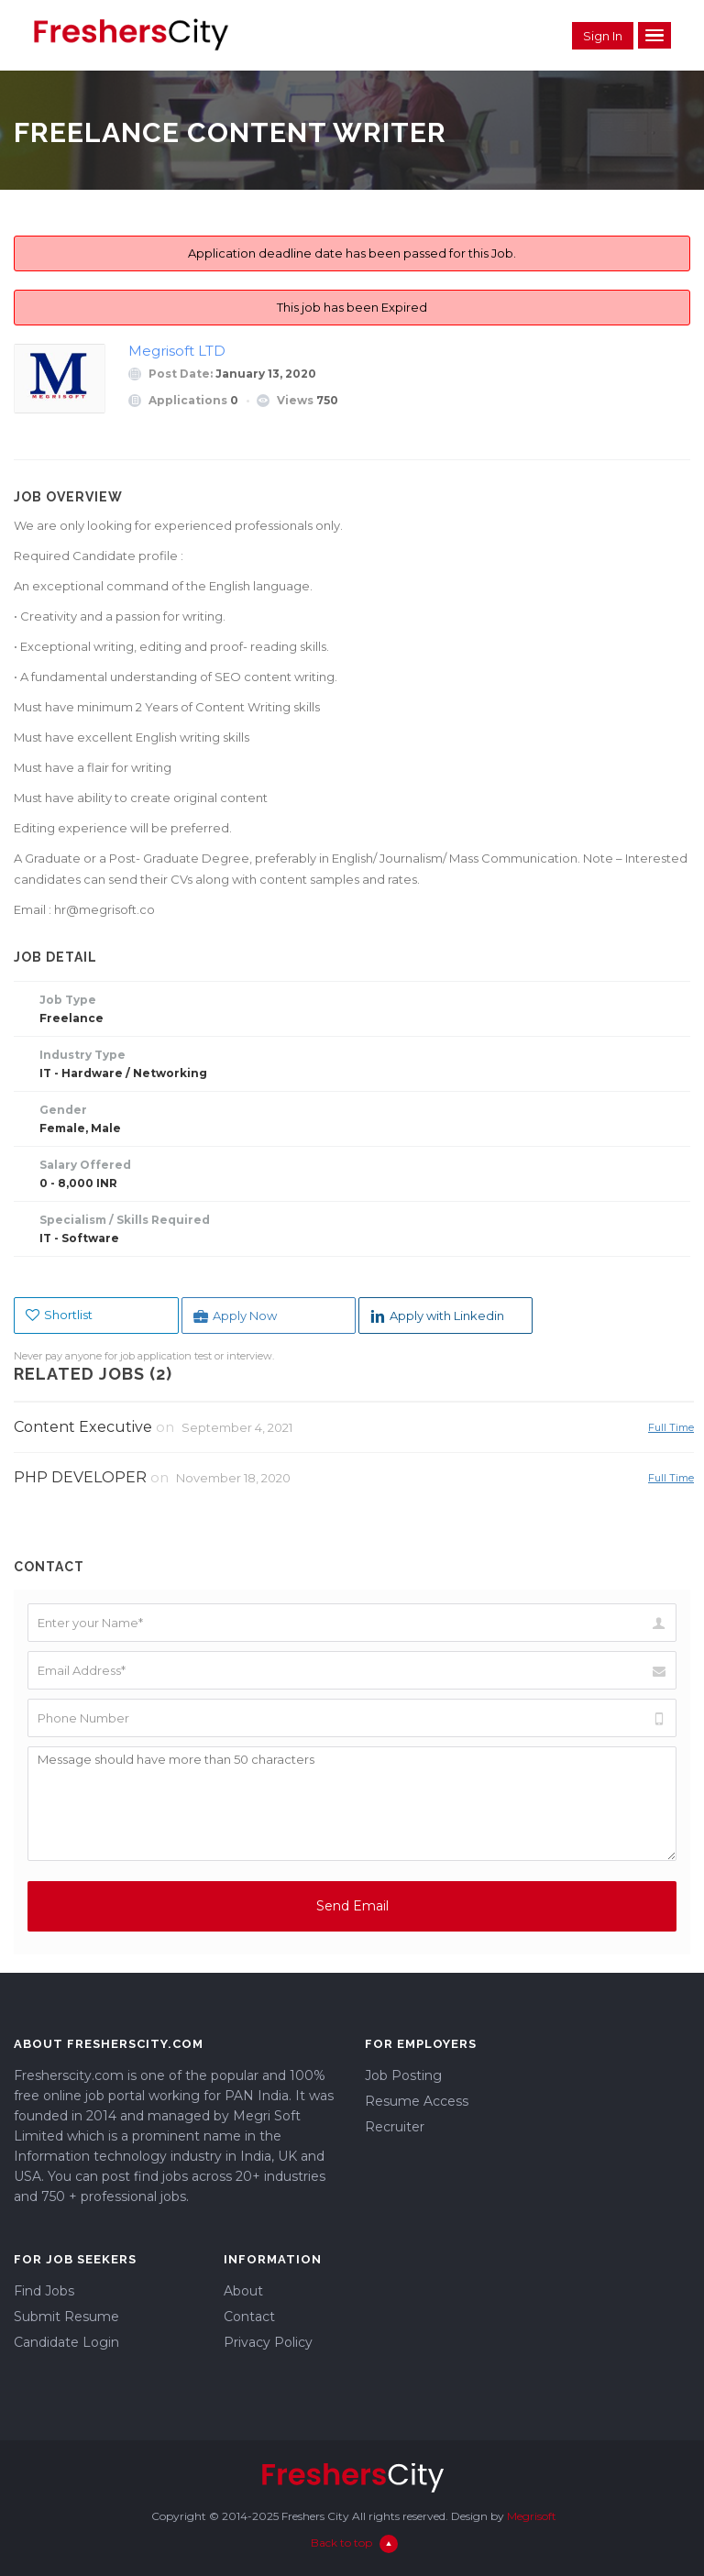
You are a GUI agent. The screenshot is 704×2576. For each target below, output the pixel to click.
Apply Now (235, 1316)
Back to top (354, 2542)
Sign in (602, 35)
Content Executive (83, 1427)
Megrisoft (531, 2516)
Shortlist (59, 1314)
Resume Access (416, 2101)
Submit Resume (66, 2316)
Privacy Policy (268, 2342)
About (243, 2291)
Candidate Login (66, 2342)
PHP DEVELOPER (80, 1477)
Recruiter (394, 2127)
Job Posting (403, 2075)
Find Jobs (44, 2291)
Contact (249, 2316)
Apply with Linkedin (437, 1316)
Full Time (671, 1427)
